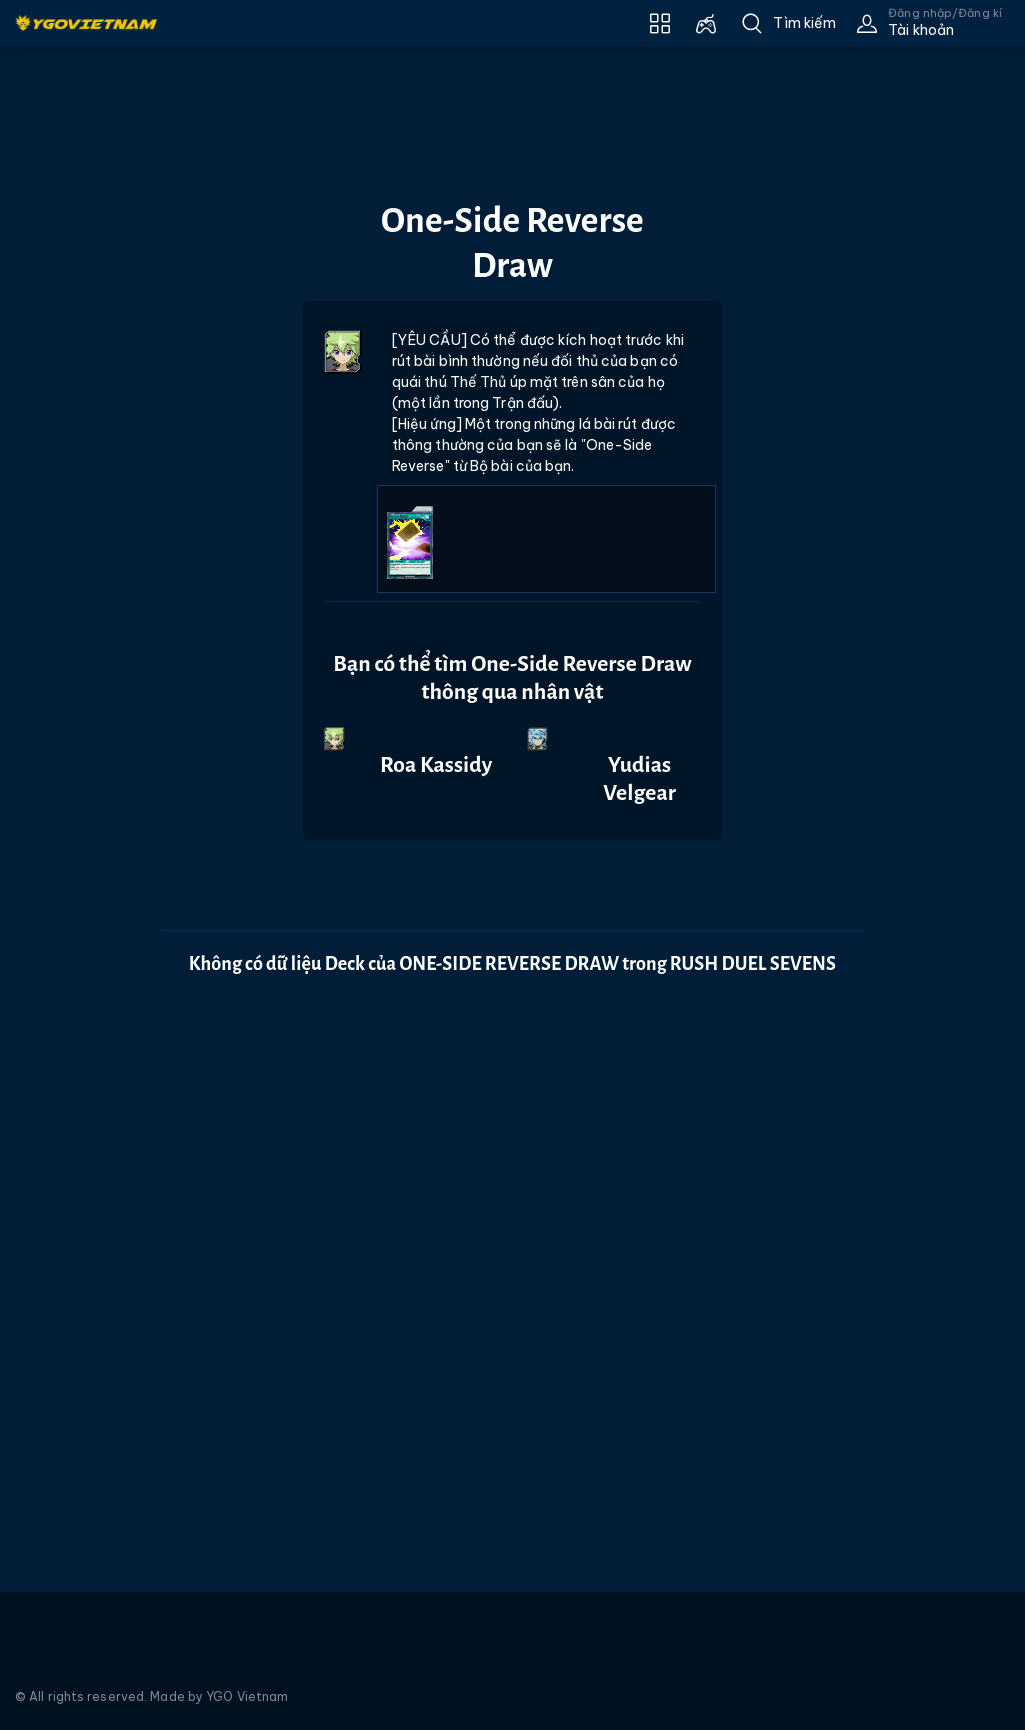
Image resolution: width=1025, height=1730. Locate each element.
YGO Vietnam (247, 1696)
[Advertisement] (73, 449)
